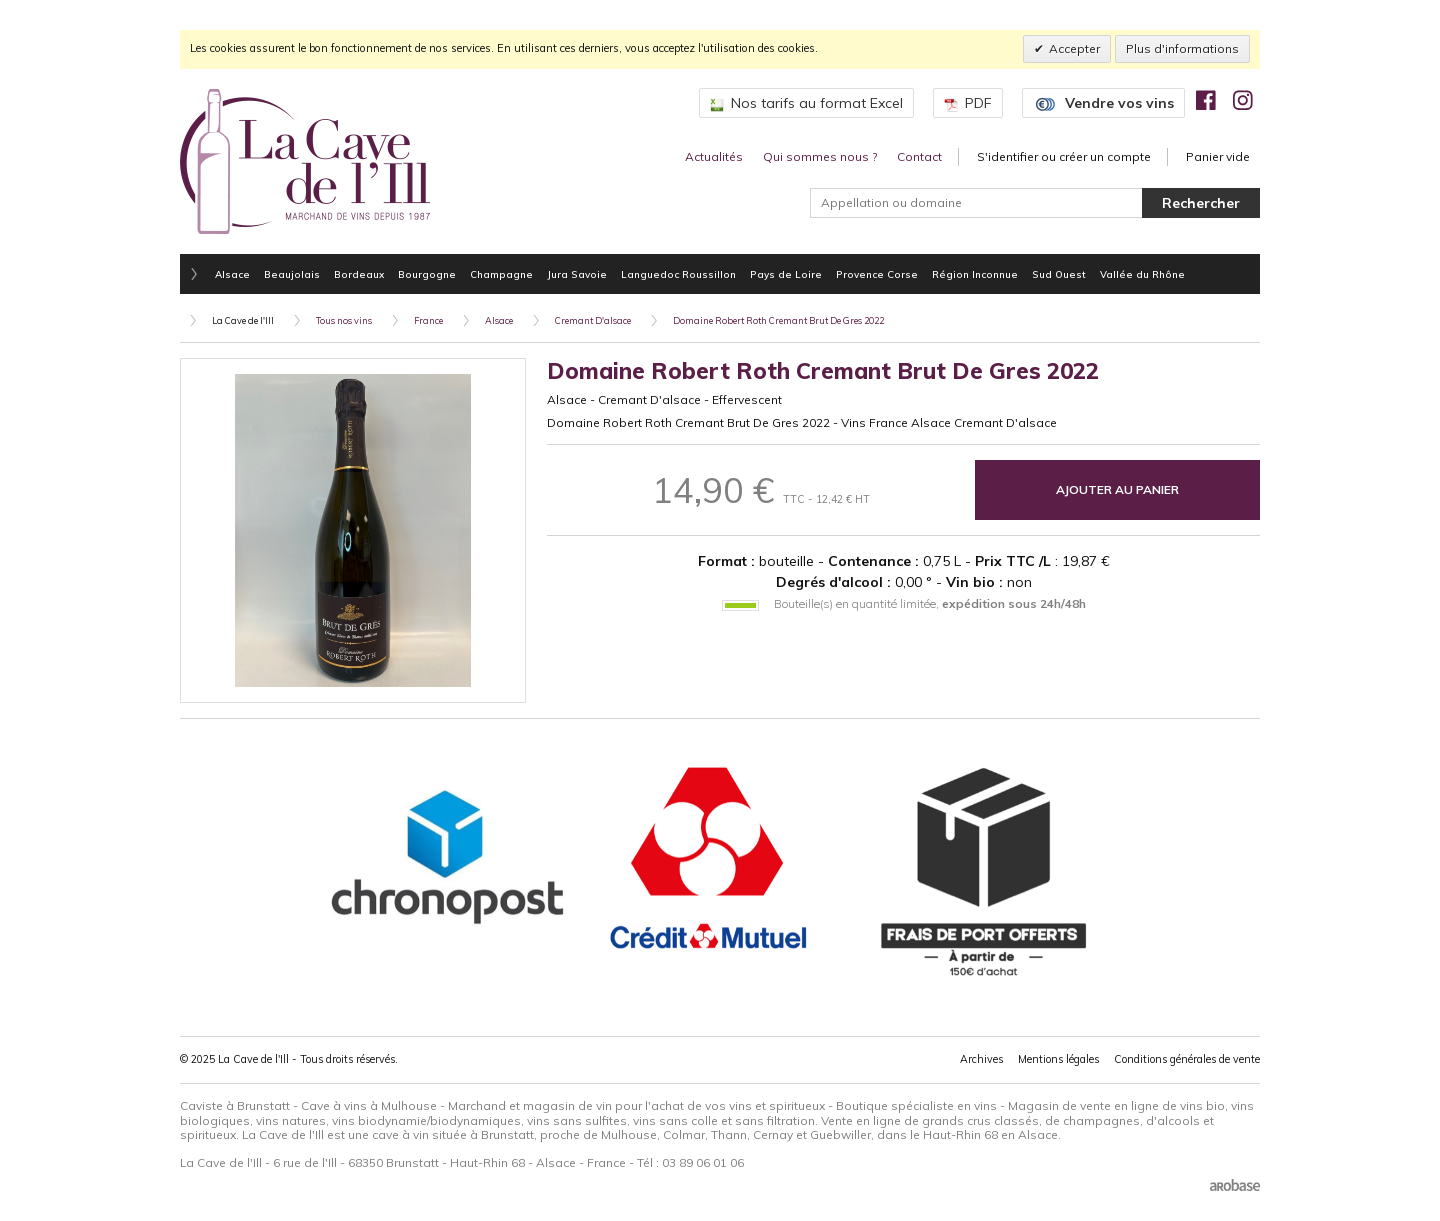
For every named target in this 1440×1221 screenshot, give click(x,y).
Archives (981, 1059)
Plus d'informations (1182, 48)
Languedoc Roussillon (678, 274)
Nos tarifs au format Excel (806, 103)
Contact (919, 156)
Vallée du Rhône (1142, 274)
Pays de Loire (786, 274)
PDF (968, 103)
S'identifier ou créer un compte (1064, 156)
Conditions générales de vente (1187, 1059)
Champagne (501, 274)
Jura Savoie (577, 274)
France (428, 320)
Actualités (714, 156)
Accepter (1074, 48)
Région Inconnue (975, 274)
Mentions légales (1058, 1059)
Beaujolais (292, 274)
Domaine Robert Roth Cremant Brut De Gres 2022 (778, 320)
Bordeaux (359, 274)
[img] (1206, 100)
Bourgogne (427, 274)
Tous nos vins (344, 320)
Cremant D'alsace (593, 320)
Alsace (232, 274)
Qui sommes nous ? (820, 156)
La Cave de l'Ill (243, 320)
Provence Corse (877, 274)
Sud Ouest (1059, 274)
